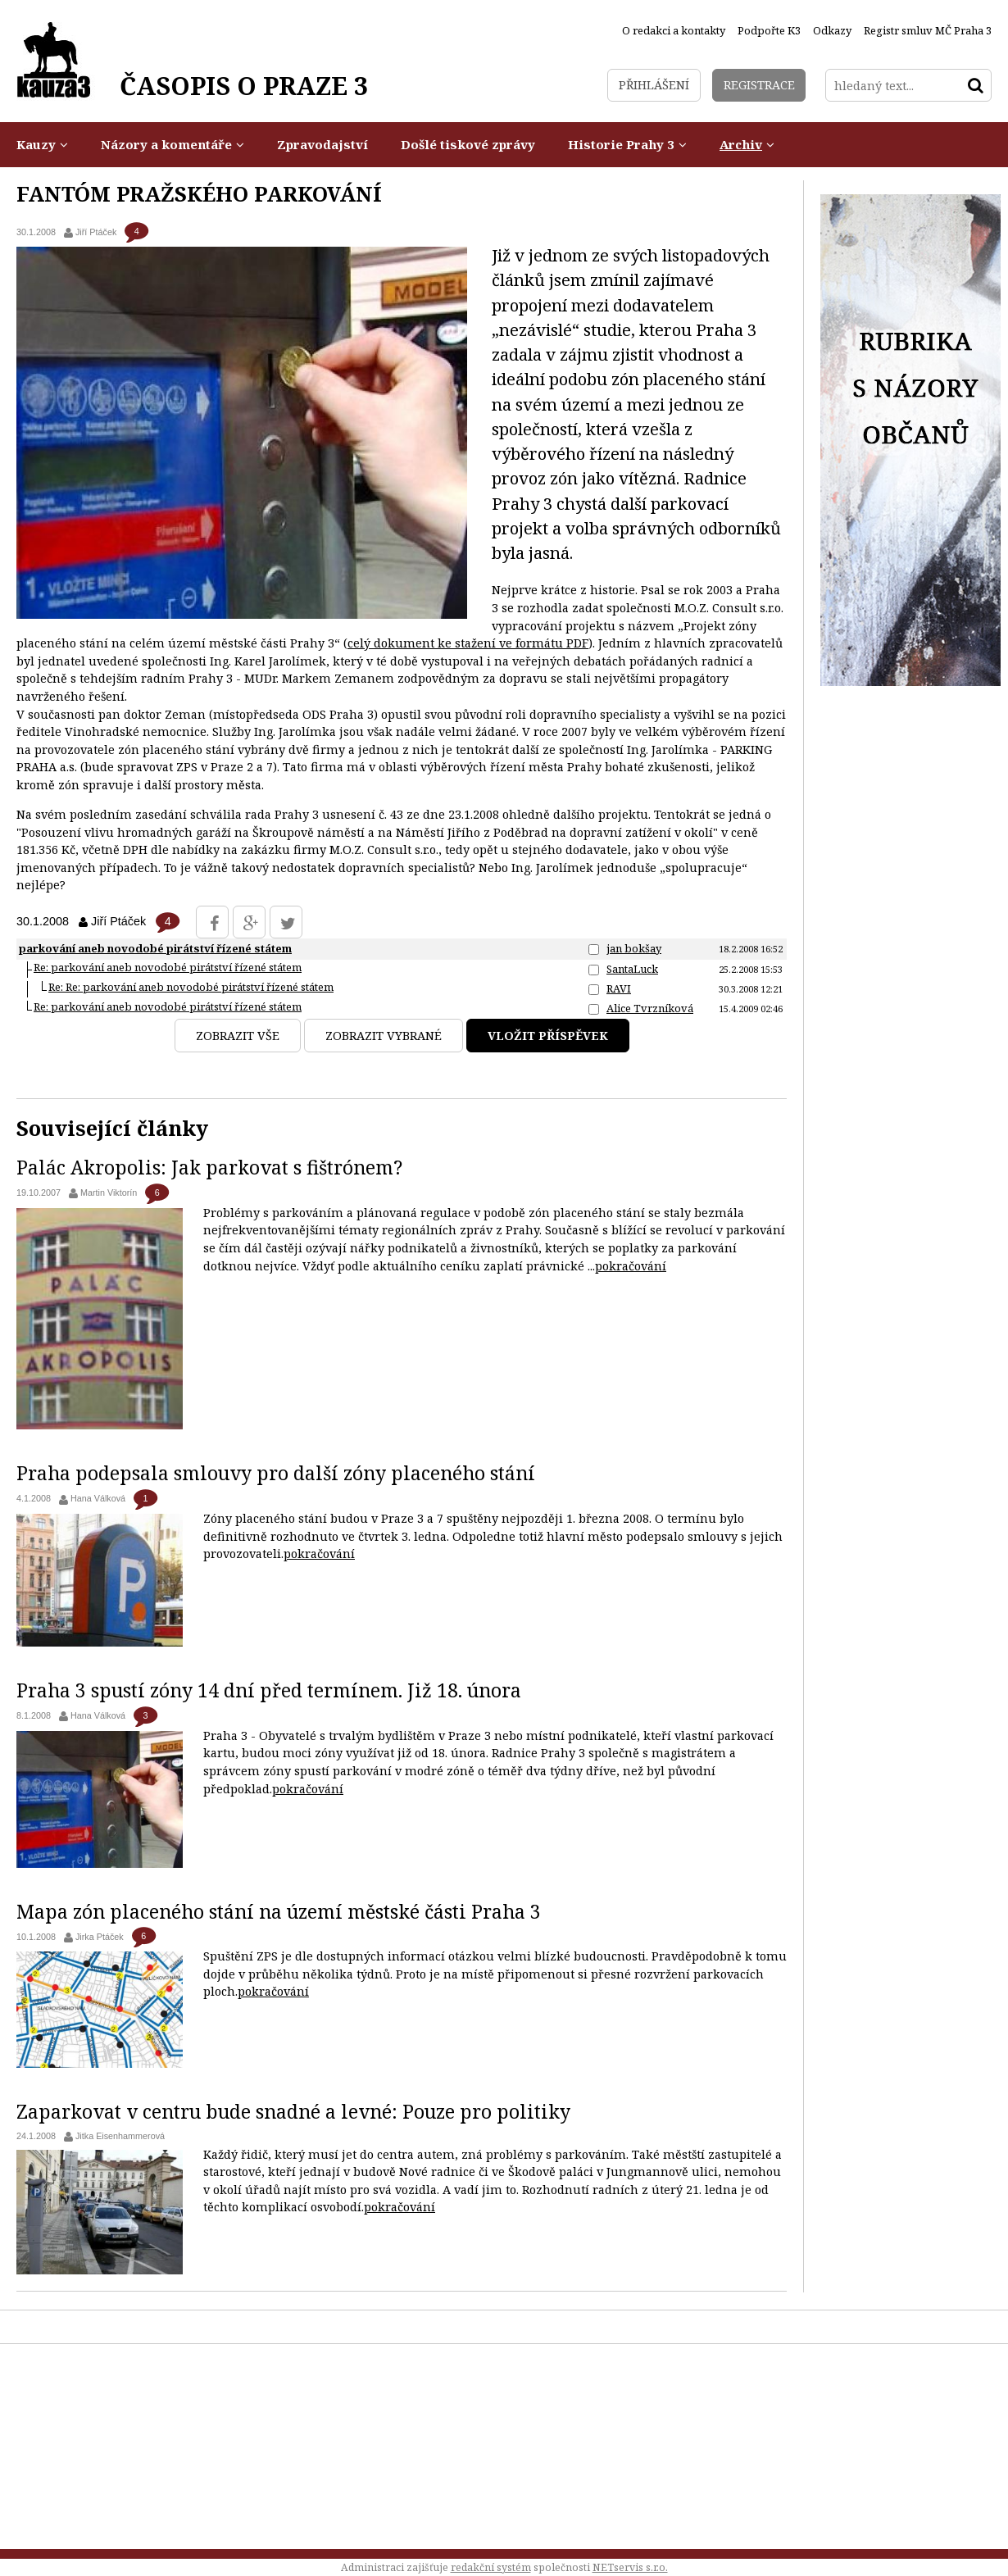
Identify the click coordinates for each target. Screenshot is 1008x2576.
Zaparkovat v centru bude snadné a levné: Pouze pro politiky (293, 2111)
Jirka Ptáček (99, 1937)
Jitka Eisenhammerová (120, 2136)
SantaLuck (632, 968)
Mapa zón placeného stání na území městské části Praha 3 (278, 1911)
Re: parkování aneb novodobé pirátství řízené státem (168, 967)
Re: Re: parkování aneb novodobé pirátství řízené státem (191, 986)
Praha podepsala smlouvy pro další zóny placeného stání (275, 1473)
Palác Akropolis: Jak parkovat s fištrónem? (209, 1167)
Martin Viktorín (108, 1192)
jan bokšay (633, 948)
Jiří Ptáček (95, 232)
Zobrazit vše (237, 1035)
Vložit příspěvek (548, 1035)
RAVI (618, 988)
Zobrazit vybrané (383, 1035)
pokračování (630, 1266)
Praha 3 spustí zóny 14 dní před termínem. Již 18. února (268, 1690)
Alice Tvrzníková (649, 1008)
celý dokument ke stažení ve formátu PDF (467, 643)
